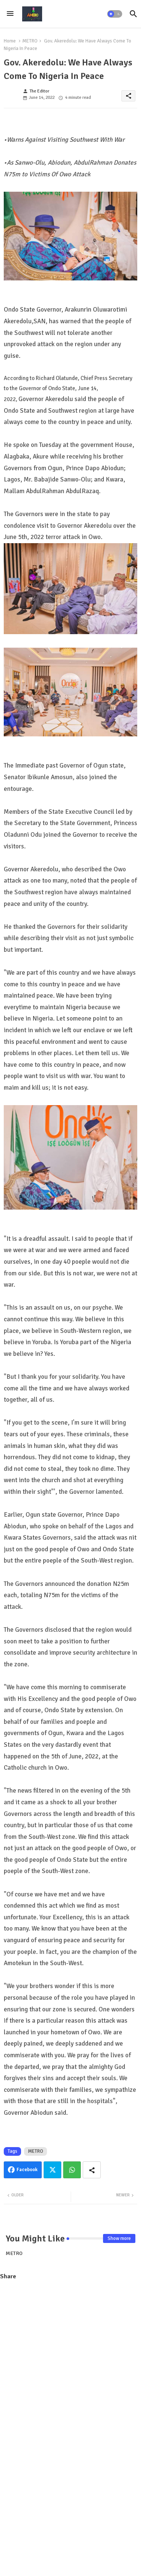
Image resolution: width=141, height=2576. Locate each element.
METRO (30, 41)
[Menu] (10, 13)
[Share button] (92, 2169)
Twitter (52, 2169)
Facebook (27, 2170)
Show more (119, 2238)
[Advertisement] (70, 2358)
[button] (114, 14)
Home (10, 41)
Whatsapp (72, 2169)
